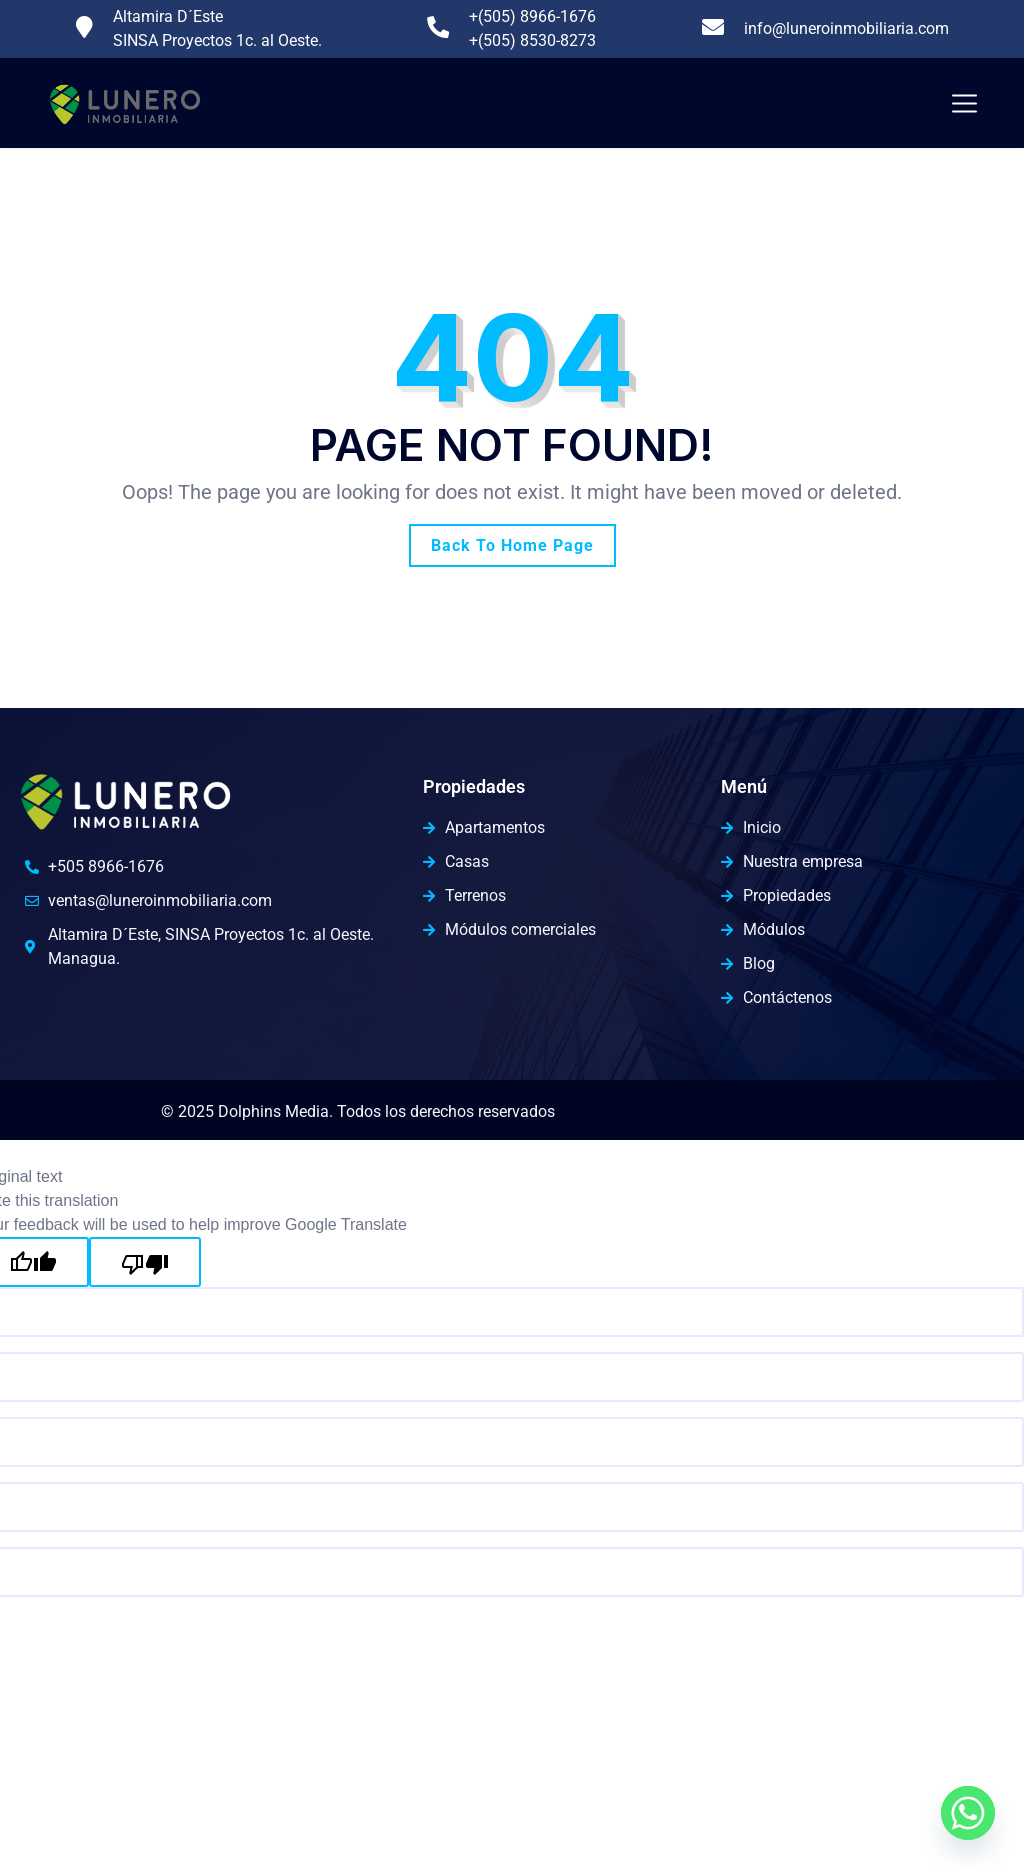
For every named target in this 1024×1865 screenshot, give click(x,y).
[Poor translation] (145, 1262)
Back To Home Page (512, 545)
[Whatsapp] (968, 1813)
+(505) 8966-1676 (532, 16)
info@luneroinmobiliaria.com (846, 28)
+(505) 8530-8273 (532, 40)
